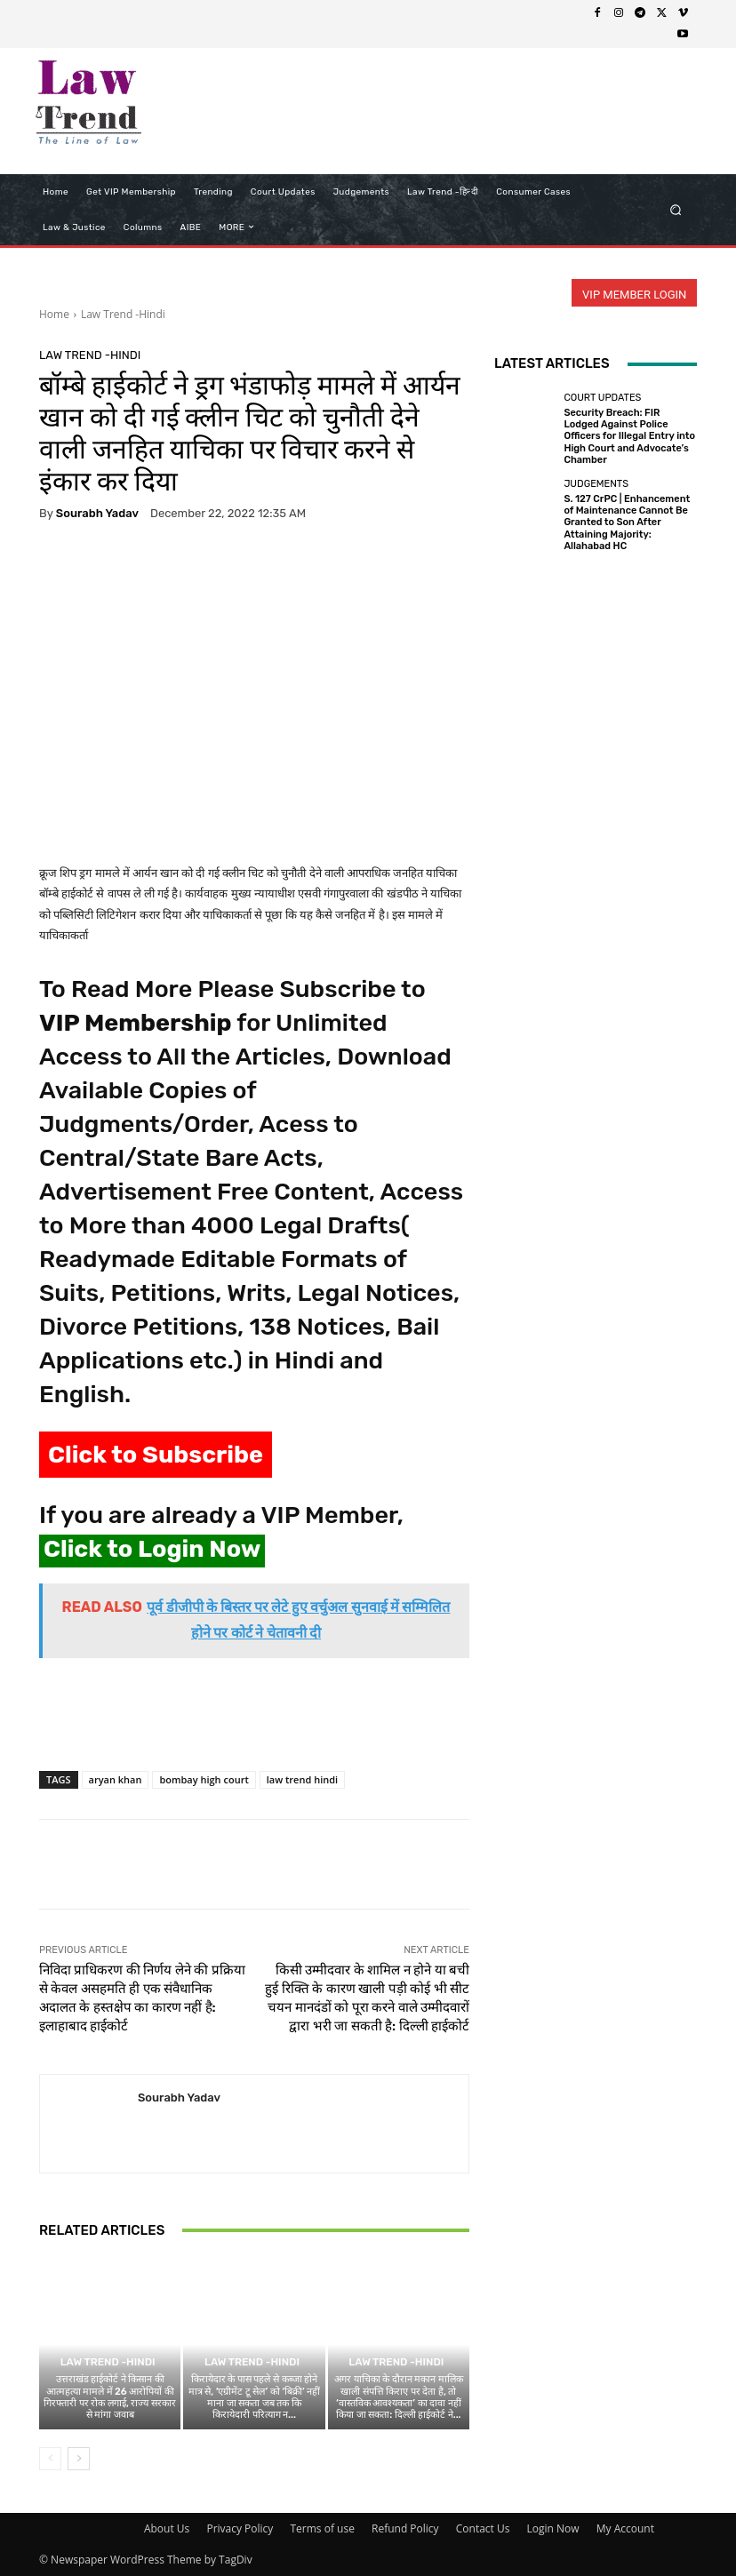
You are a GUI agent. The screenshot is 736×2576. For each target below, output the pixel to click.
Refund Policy (405, 2528)
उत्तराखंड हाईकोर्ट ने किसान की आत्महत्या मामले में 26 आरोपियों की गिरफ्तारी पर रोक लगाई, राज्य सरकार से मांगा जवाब (110, 2396)
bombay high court (203, 1779)
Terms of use (322, 2528)
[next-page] (79, 2458)
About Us (166, 2528)
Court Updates (602, 398)
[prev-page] (50, 2458)
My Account (625, 2528)
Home (54, 314)
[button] (676, 209)
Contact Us (483, 2528)
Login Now (553, 2528)
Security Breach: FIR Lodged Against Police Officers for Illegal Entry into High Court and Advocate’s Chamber (629, 436)
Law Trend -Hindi (123, 314)
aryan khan (115, 1779)
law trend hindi (302, 1779)
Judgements (596, 484)
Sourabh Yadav (97, 513)
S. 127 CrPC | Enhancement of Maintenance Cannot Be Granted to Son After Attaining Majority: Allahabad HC (627, 522)
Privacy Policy (239, 2528)
